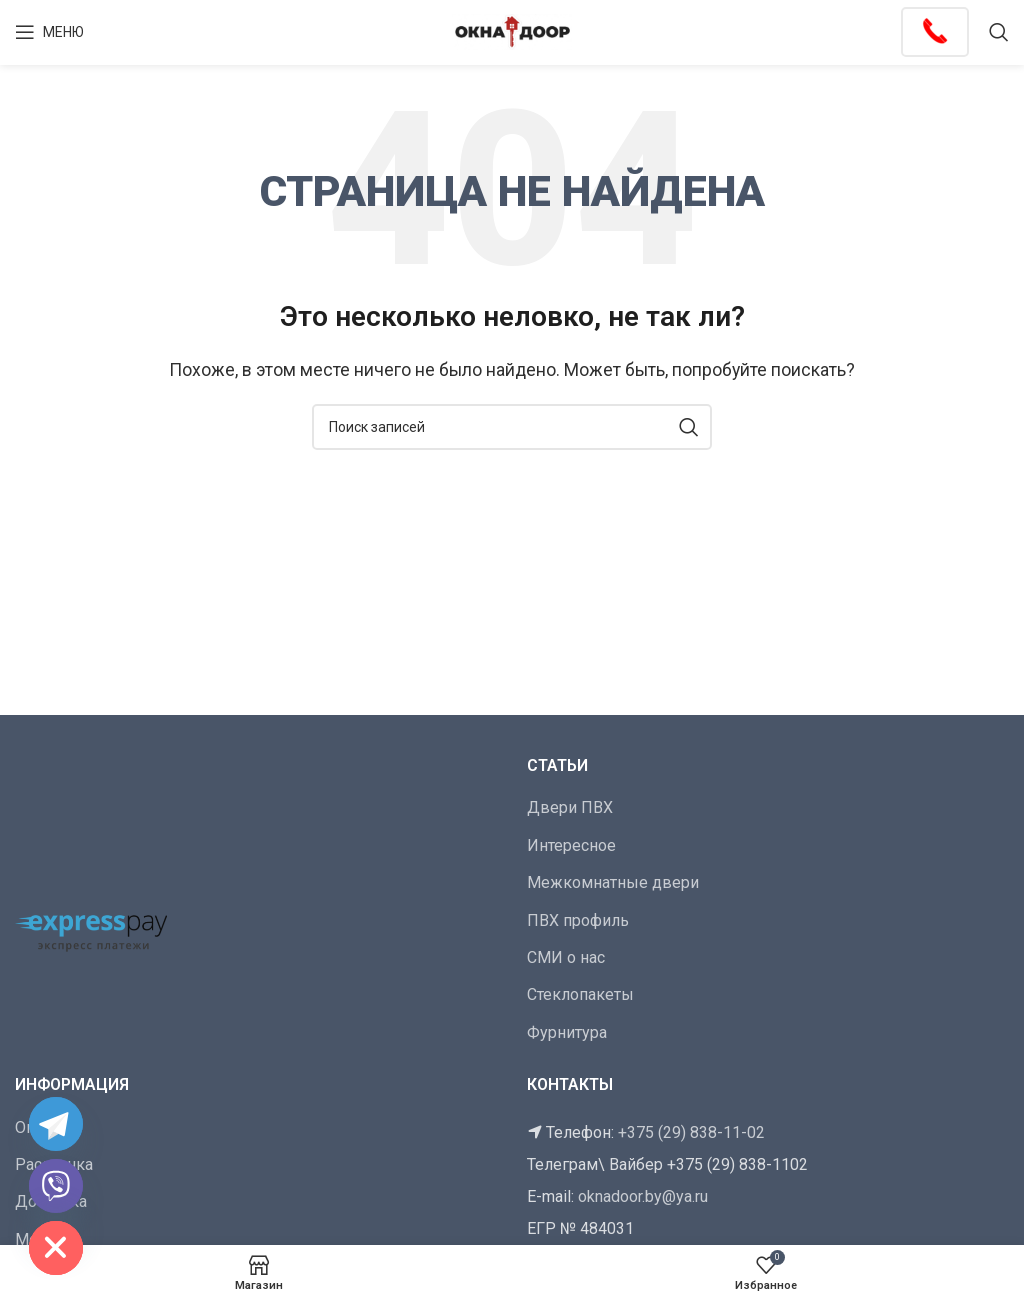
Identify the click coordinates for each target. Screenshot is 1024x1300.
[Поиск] (999, 32)
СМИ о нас (566, 957)
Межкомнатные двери (613, 882)
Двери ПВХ (570, 807)
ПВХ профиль (578, 920)
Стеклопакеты (580, 994)
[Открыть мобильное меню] (49, 32)
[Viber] (56, 1186)
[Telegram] (56, 1124)
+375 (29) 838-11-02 (691, 1132)
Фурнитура (567, 1032)
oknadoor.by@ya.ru (643, 1196)
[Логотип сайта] (512, 30)
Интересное (571, 845)
